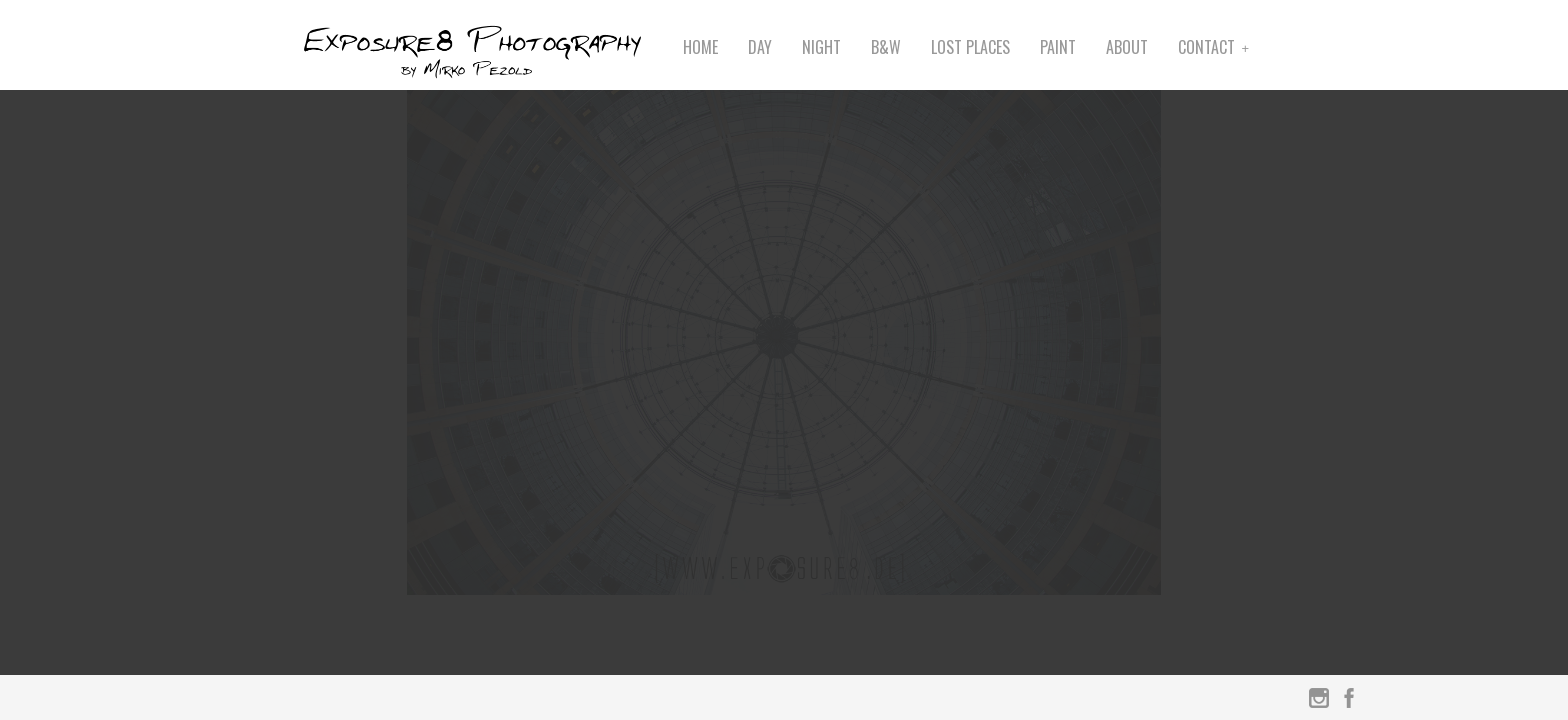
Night (821, 47)
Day (760, 47)
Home (700, 47)
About (1127, 47)
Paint (1058, 47)
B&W (886, 47)
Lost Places (970, 47)
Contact (1206, 47)
